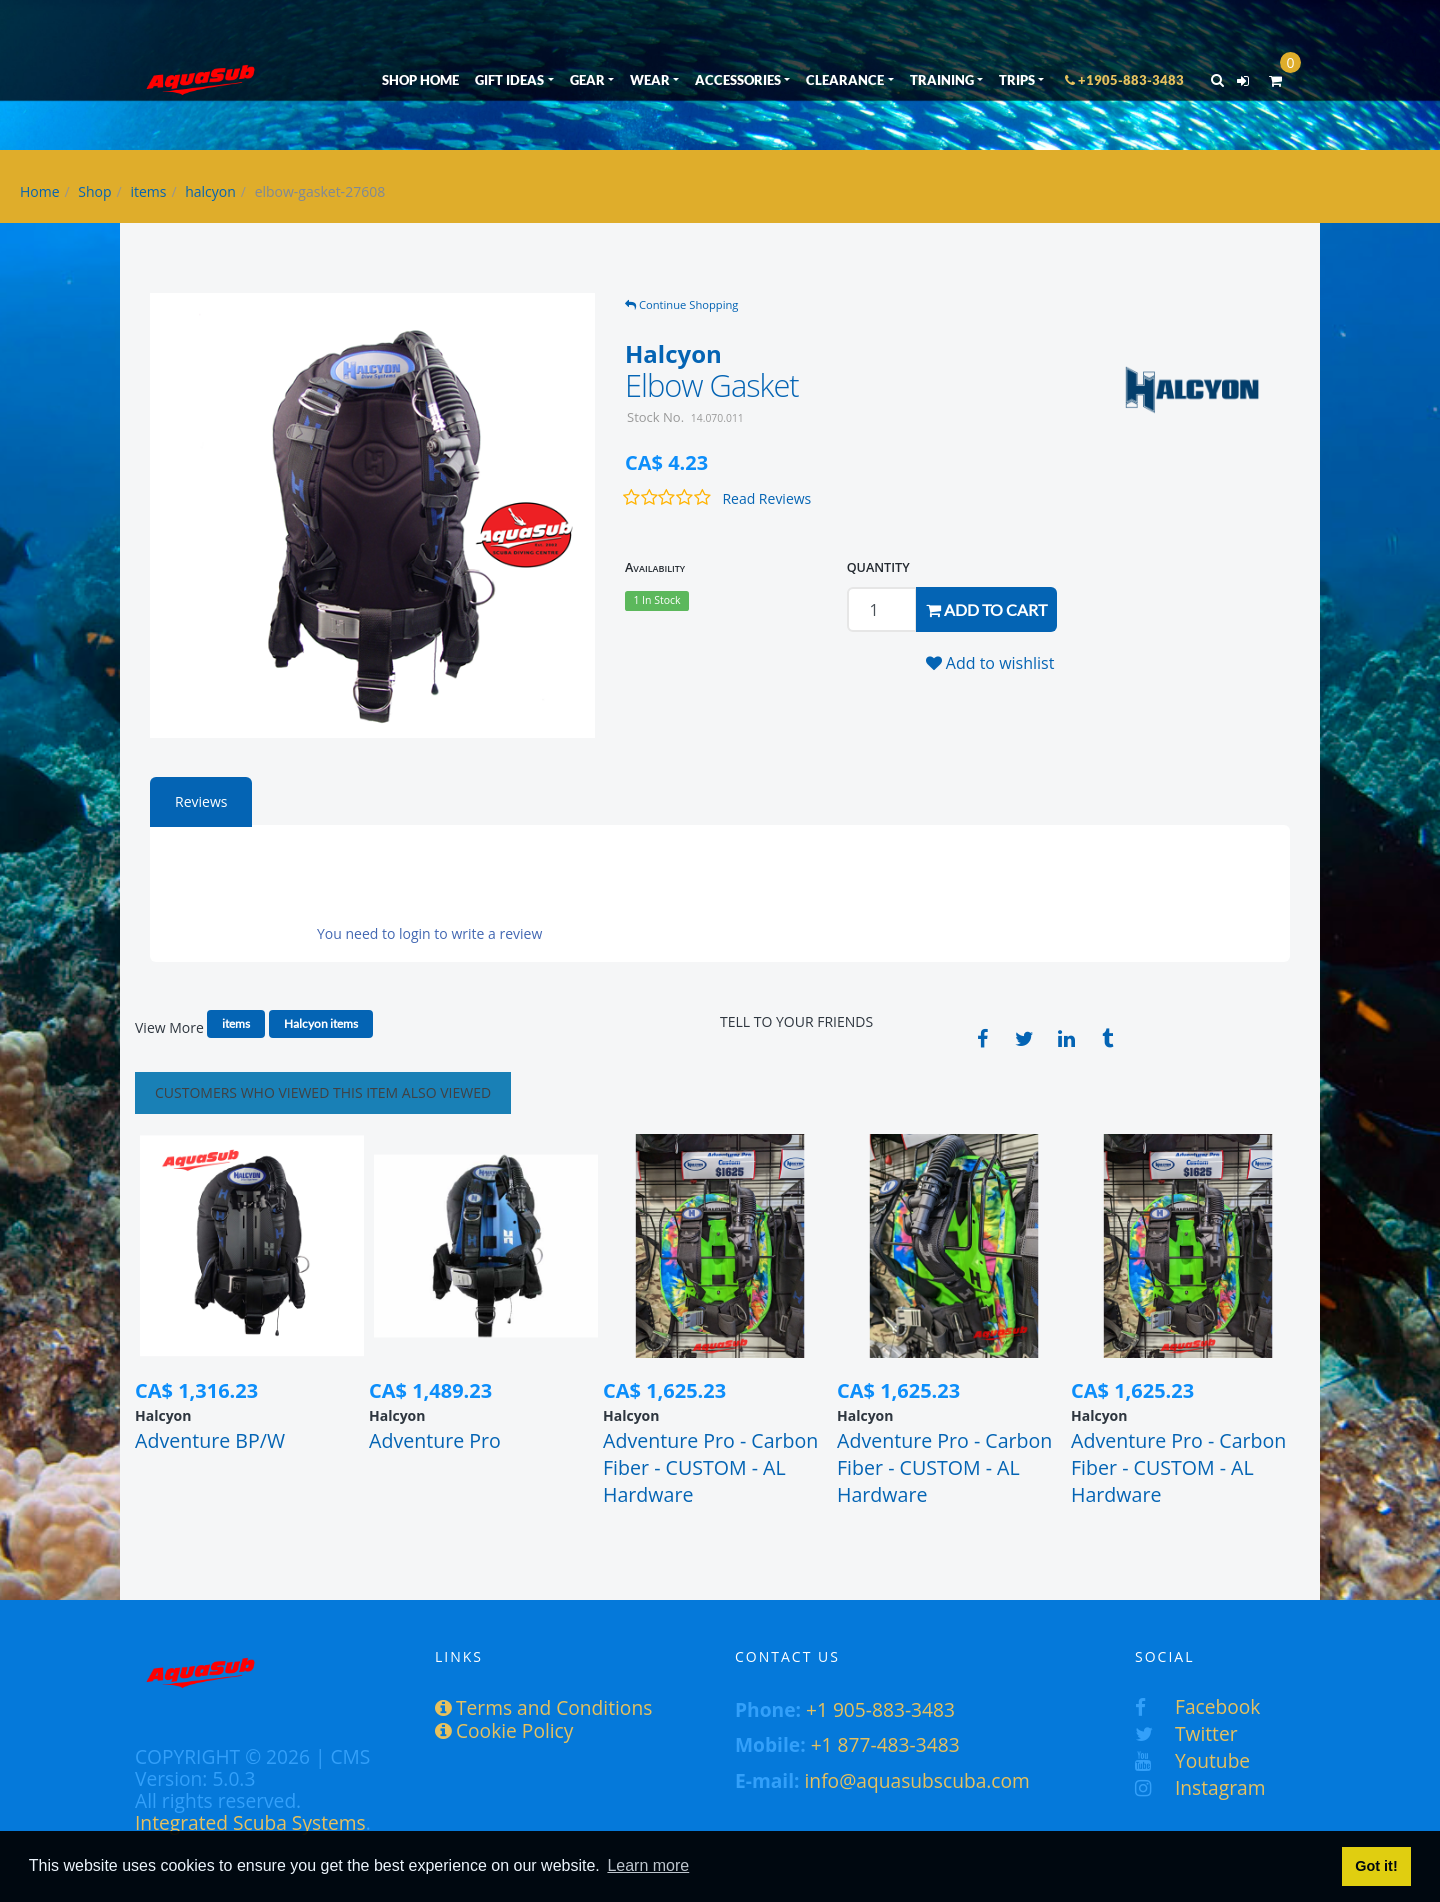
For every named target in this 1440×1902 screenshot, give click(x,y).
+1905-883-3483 (1124, 80)
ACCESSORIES (738, 80)
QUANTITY (878, 567)
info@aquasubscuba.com (917, 1780)
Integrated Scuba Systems (250, 1822)
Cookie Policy (504, 1730)
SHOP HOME (420, 80)
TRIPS (1017, 80)
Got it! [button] (1376, 1866)
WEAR (650, 80)
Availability (655, 567)
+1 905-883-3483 (880, 1709)
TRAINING (942, 80)
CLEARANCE (845, 80)
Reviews (201, 801)
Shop (94, 191)
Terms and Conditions (543, 1707)
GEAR (587, 80)
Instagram (1200, 1787)
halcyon (210, 191)
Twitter (1186, 1733)
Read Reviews (766, 498)
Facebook (1197, 1706)
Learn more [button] (648, 1865)
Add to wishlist (990, 663)
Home (40, 191)
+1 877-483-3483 (885, 1744)
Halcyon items (321, 1023)
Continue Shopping (681, 304)
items (148, 191)
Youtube (1192, 1760)
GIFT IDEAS (509, 80)
